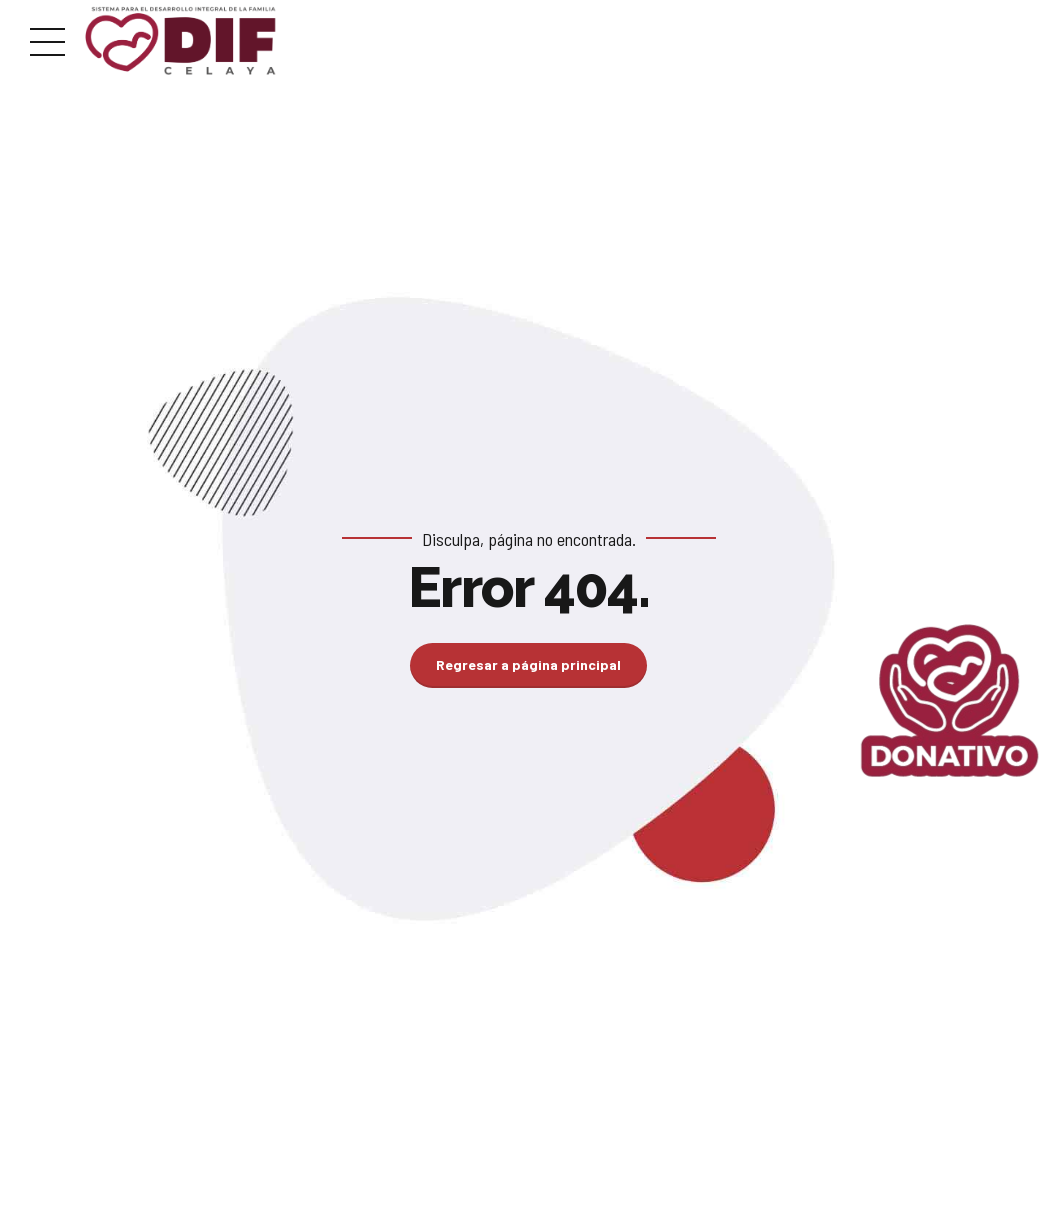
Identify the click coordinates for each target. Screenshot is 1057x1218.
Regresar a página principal (528, 664)
